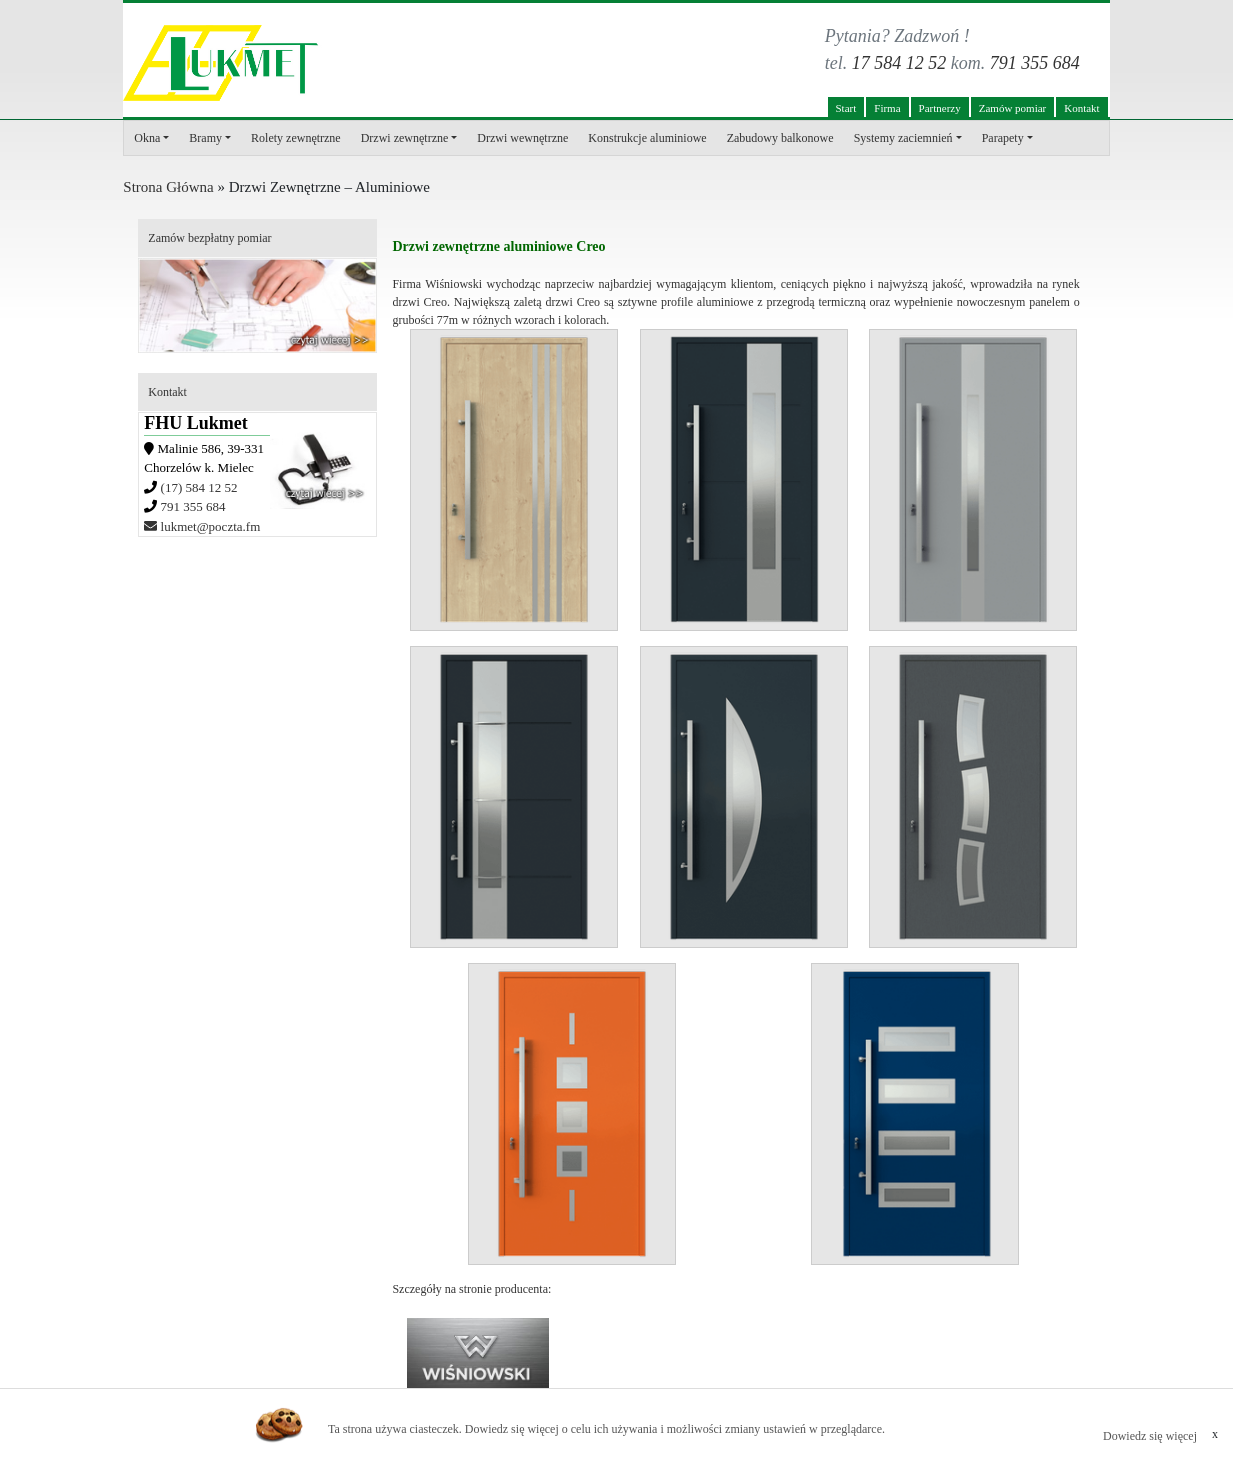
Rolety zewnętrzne (296, 138)
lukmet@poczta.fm (202, 526)
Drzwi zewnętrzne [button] (405, 138)
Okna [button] (147, 138)
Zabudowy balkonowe (780, 138)
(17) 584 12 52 (199, 487)
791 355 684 (1035, 63)
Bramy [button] (205, 138)
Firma (887, 108)
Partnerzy (940, 108)
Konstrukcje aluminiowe (647, 138)
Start (846, 108)
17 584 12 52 (899, 63)
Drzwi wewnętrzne (522, 138)
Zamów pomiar (1013, 108)
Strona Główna (168, 187)
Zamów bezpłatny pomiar (209, 238)
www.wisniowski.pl (478, 1363)
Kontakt (1081, 108)
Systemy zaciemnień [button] (903, 138)
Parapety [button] (1003, 138)
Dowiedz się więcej (1150, 1436)
